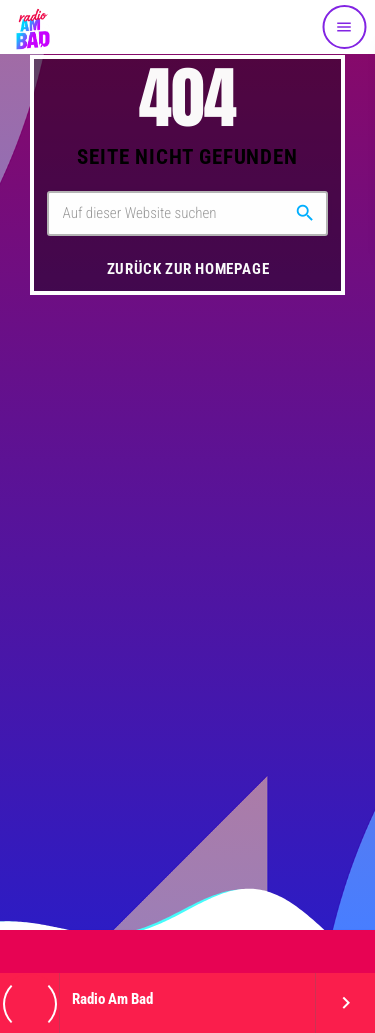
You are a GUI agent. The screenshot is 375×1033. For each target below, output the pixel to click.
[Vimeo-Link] (32, 27)
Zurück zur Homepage (188, 269)
